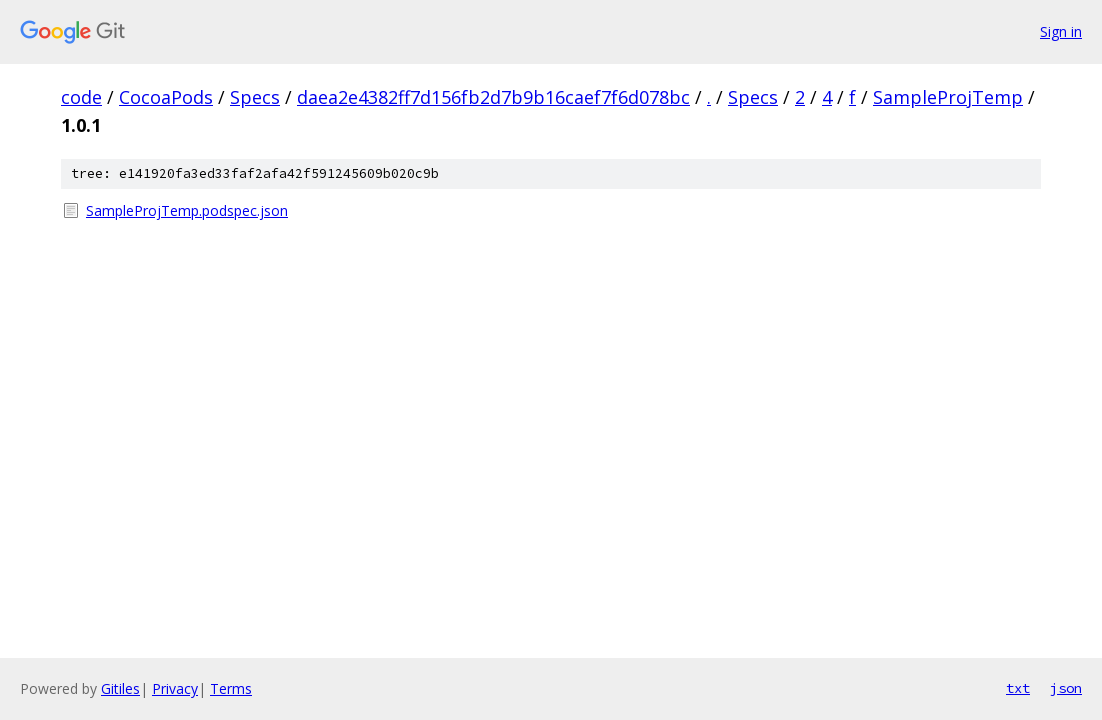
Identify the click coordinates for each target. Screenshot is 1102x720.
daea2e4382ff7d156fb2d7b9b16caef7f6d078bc (493, 97)
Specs (255, 97)
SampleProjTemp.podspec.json (187, 210)
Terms (231, 688)
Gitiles (120, 688)
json (1066, 688)
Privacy (175, 688)
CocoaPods (166, 97)
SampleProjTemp (948, 97)
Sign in (1061, 31)
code (81, 97)
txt (1018, 688)
